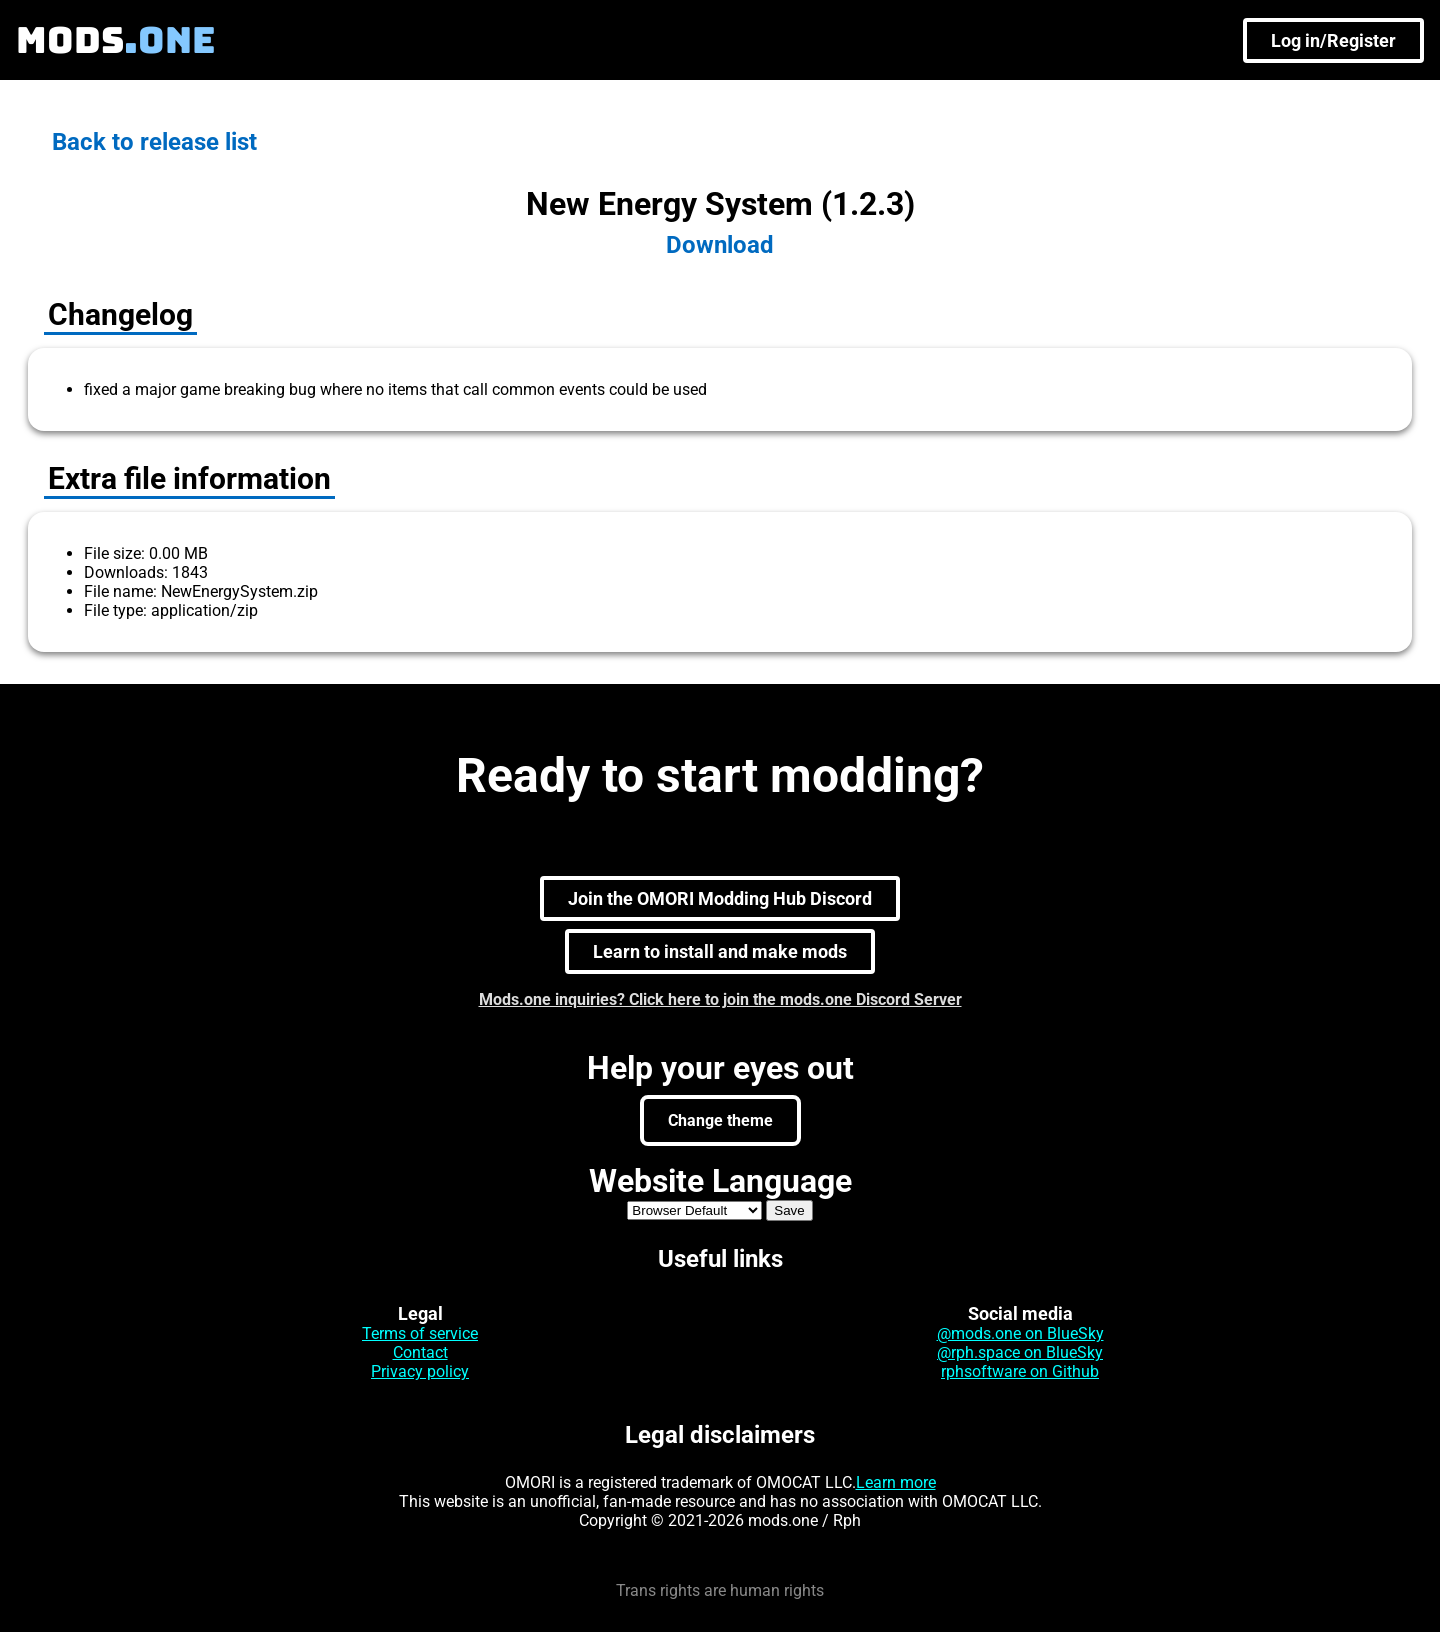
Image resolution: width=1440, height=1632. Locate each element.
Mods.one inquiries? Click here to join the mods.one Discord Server (720, 999)
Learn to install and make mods (720, 951)
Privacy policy (420, 1371)
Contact (420, 1352)
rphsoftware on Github (1020, 1371)
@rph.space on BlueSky (1020, 1352)
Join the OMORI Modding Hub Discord (720, 898)
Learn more (896, 1482)
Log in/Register (1333, 40)
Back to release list (154, 142)
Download (720, 245)
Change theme (720, 1120)
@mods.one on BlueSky (1020, 1333)
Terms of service (420, 1333)
